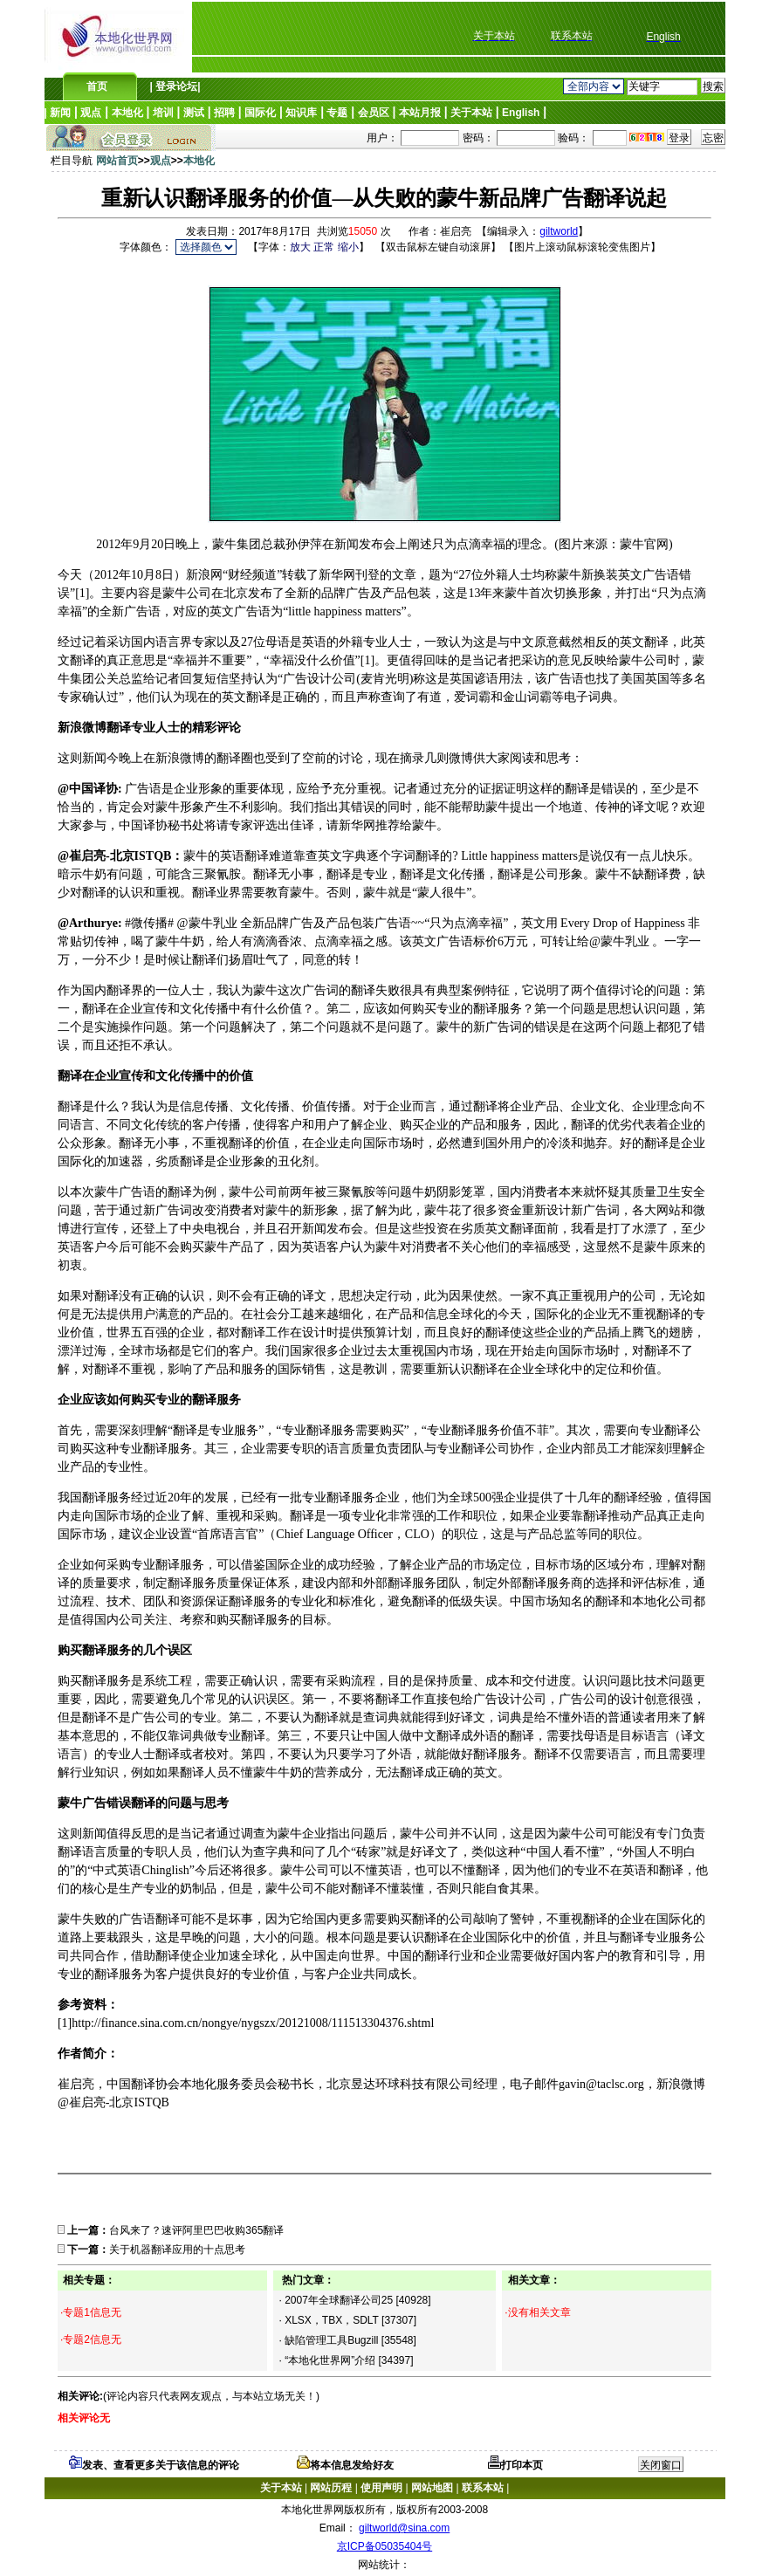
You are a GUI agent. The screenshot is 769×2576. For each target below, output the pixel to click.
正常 (323, 247)
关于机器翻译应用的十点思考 (177, 2249)
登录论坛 (175, 86)
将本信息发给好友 (345, 2465)
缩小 (348, 247)
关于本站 (471, 112)
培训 (163, 112)
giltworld (558, 231)
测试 (193, 112)
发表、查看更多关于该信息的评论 (154, 2465)
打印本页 (515, 2465)
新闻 (60, 112)
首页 (96, 86)
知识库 (301, 112)
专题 (336, 112)
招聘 (224, 112)
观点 (90, 112)
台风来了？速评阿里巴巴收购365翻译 (196, 2230)
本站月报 (420, 112)
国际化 (260, 112)
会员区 (373, 112)
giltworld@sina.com (404, 2528)
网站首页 (117, 161)
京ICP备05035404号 (384, 2546)
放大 (300, 247)
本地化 (127, 112)
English (520, 112)
